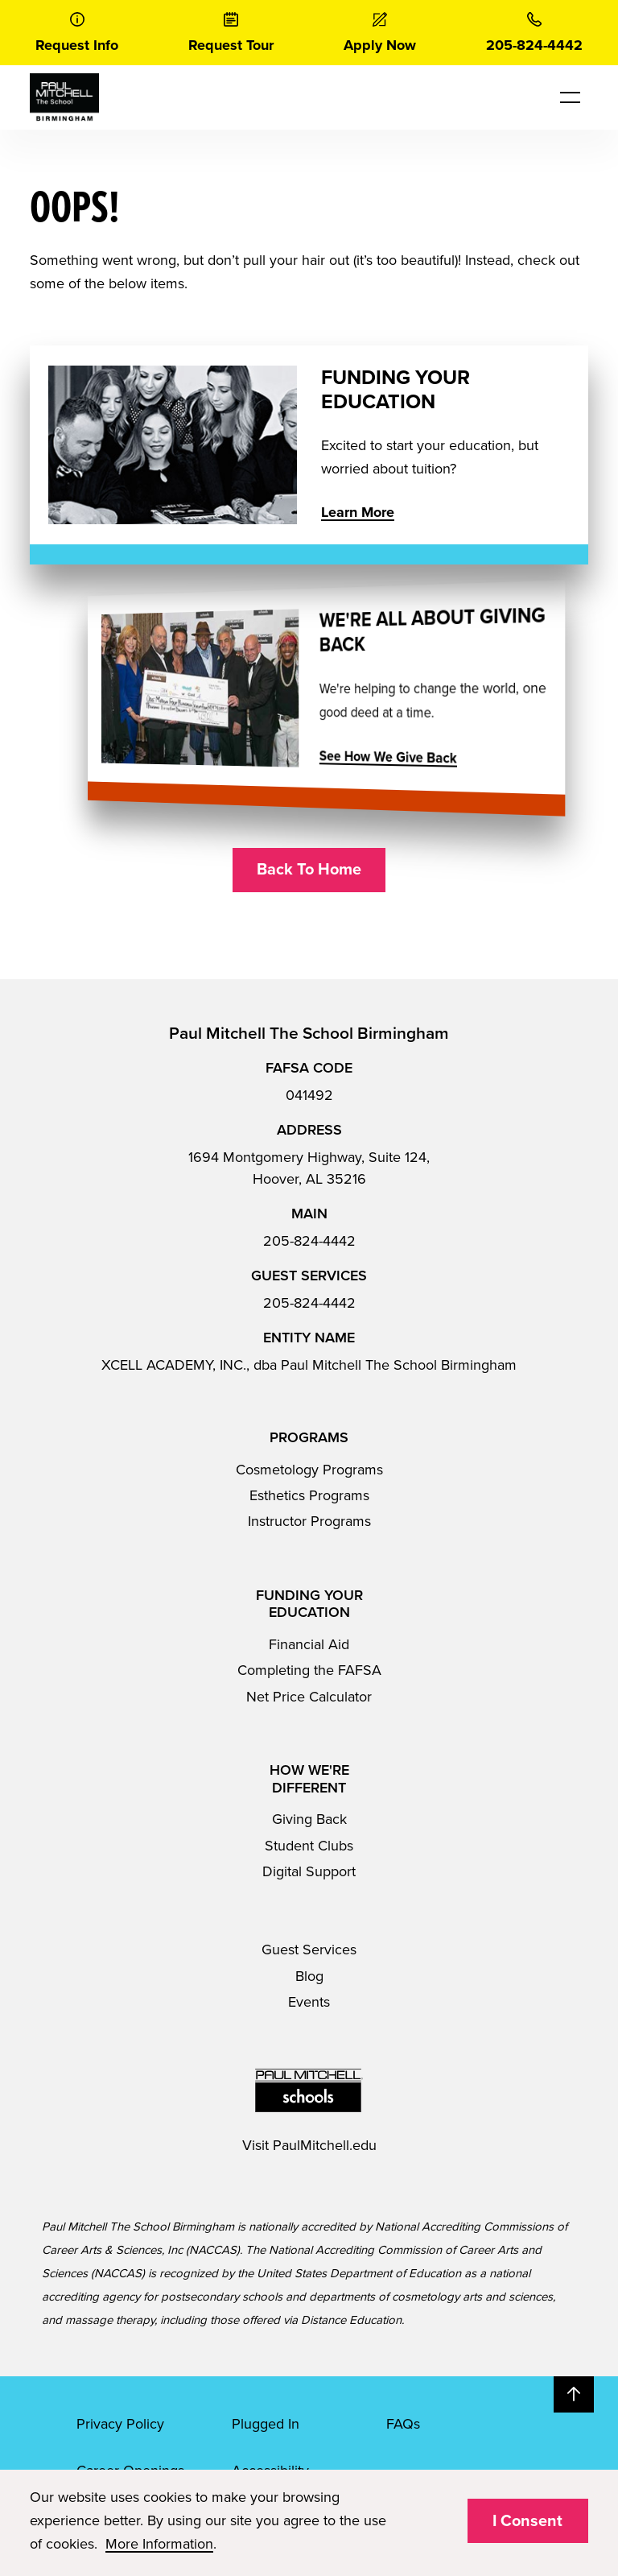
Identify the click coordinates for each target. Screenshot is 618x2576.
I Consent (527, 2521)
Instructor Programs (309, 1521)
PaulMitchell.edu (325, 2145)
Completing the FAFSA (309, 1670)
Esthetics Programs (309, 1495)
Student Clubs (309, 1845)
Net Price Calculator (309, 1697)
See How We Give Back (353, 757)
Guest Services (309, 1949)
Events (309, 2002)
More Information (159, 2544)
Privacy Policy (120, 2424)
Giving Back (309, 1819)
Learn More (357, 512)
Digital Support (309, 1871)
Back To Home (309, 869)
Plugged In (265, 2424)
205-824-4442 (309, 1241)
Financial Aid (309, 1644)
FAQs (403, 2424)
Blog (309, 1976)
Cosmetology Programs (309, 1469)
